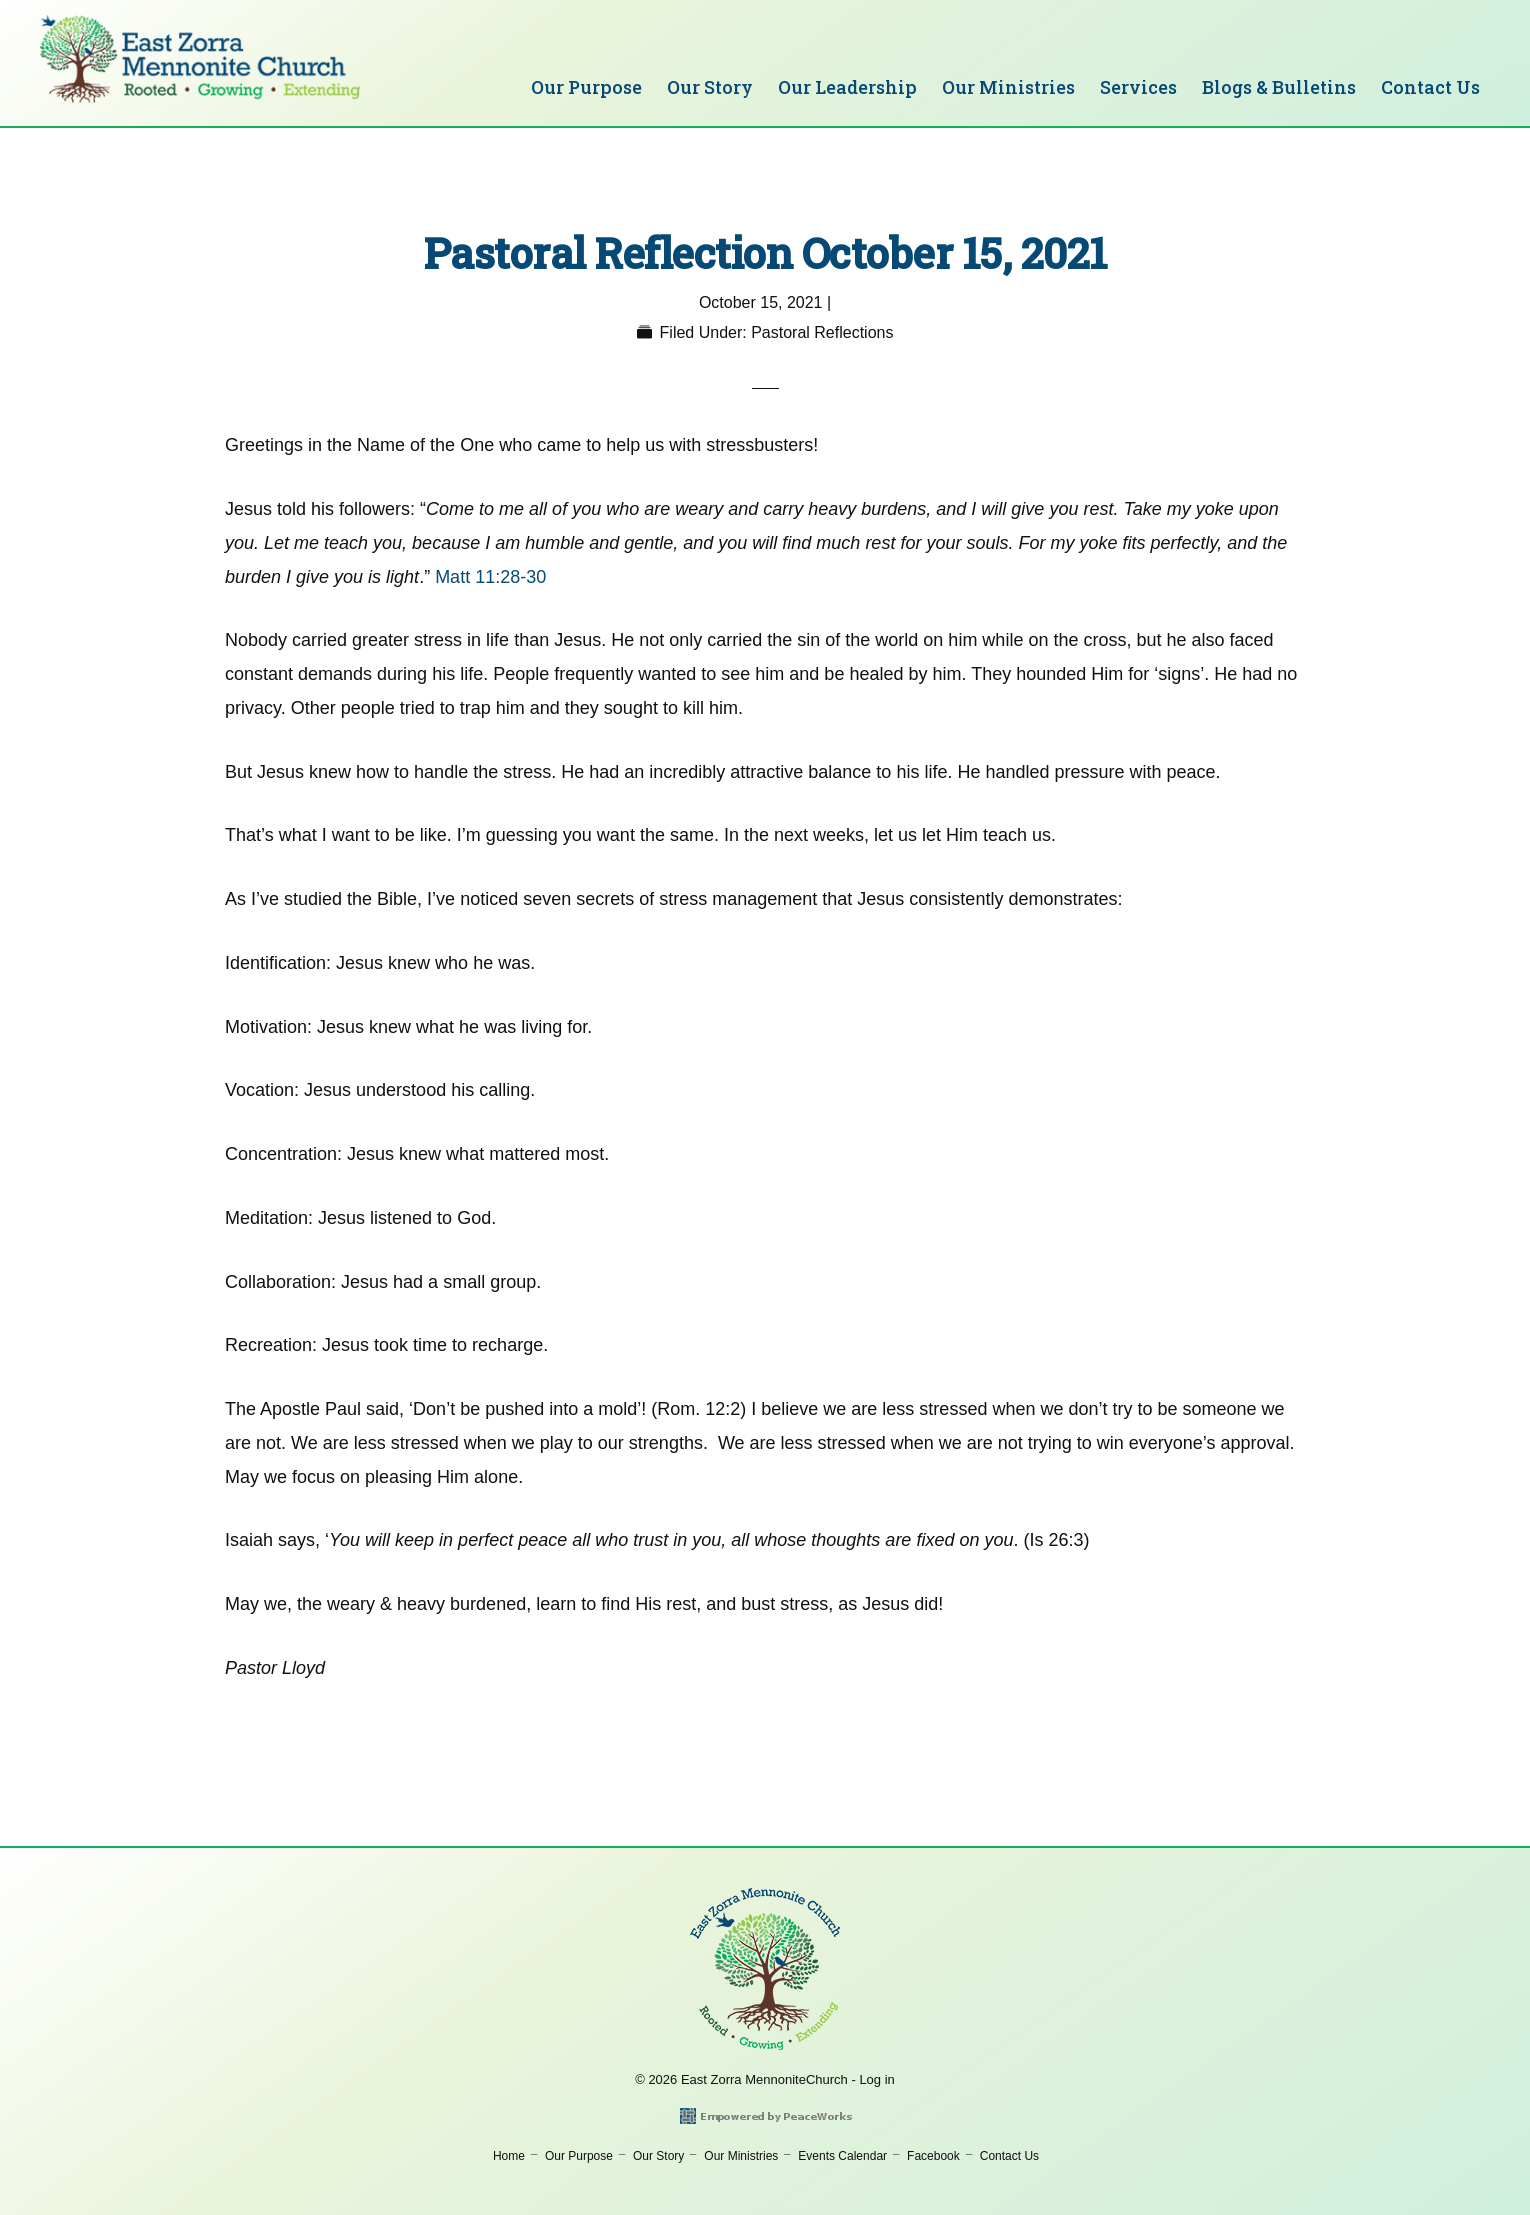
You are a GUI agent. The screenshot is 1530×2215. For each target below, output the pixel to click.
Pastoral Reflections (822, 332)
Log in (876, 2079)
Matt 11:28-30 (490, 577)
